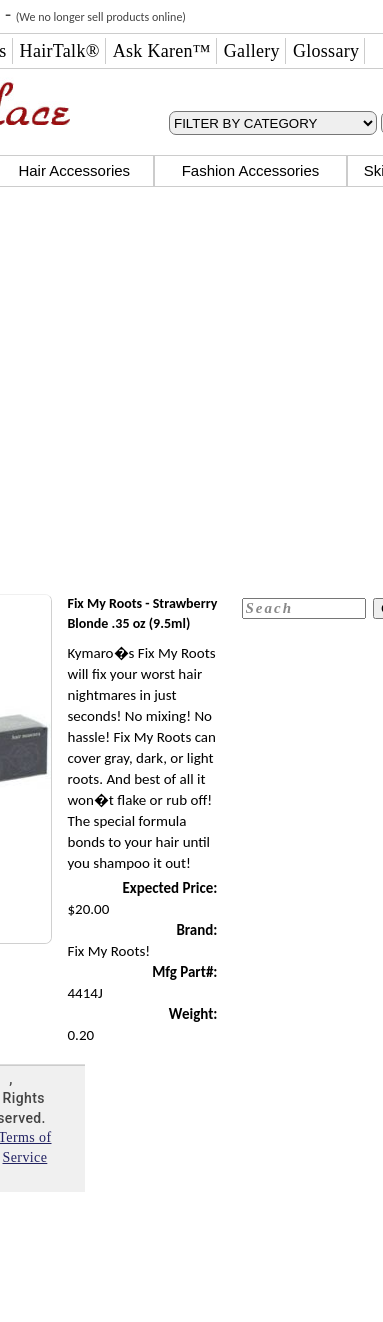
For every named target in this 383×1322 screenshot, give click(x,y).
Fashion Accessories (251, 170)
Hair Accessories (74, 170)
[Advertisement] (187, 392)
